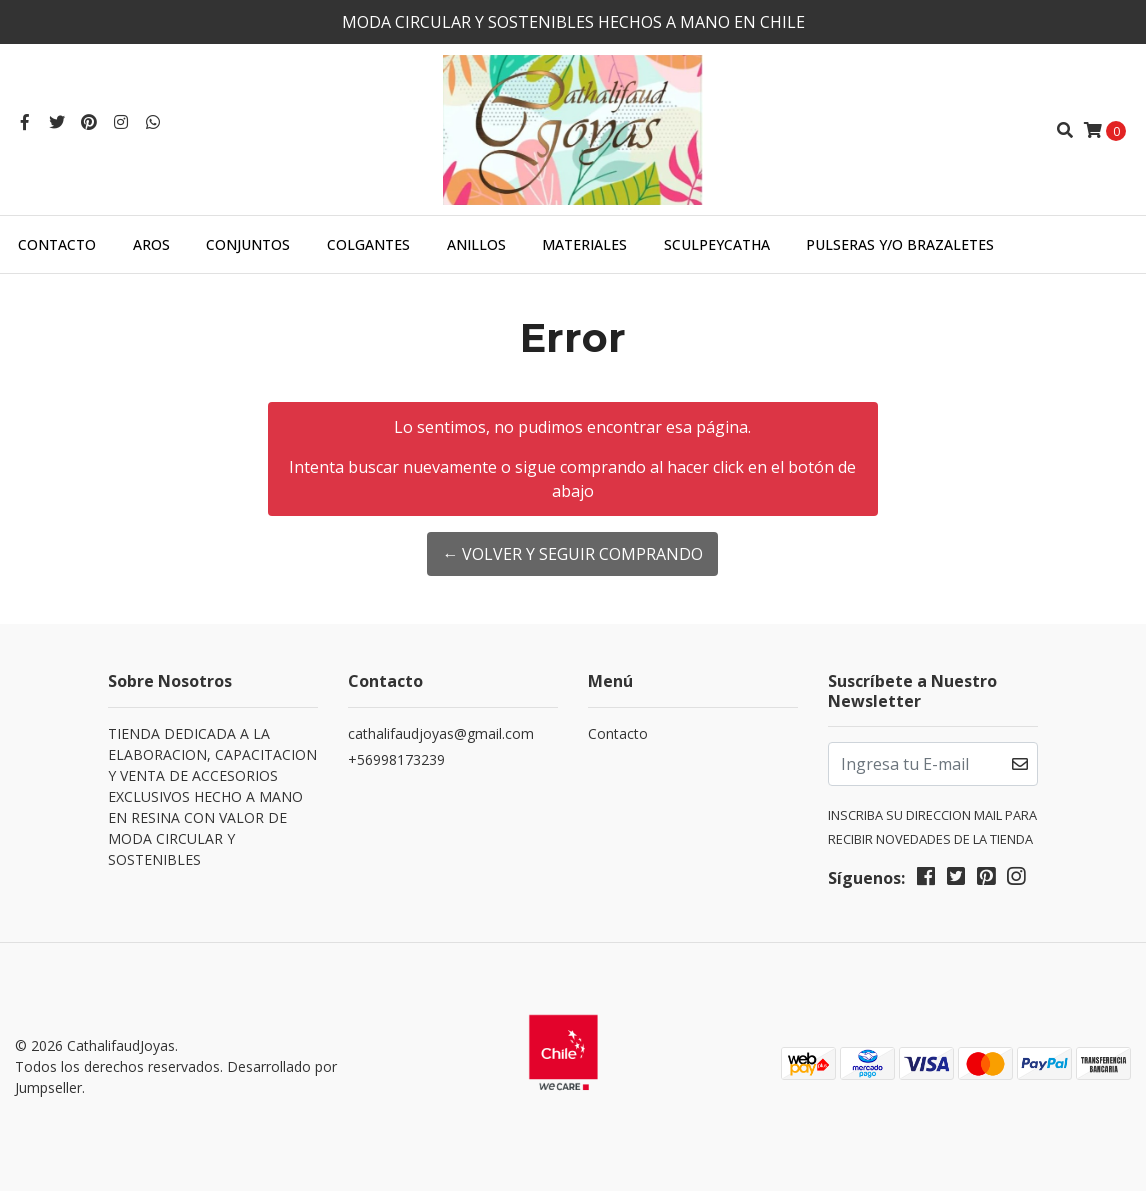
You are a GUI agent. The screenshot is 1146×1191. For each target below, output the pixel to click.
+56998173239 (396, 759)
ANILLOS (476, 244)
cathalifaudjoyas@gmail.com (441, 733)
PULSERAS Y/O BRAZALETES (900, 244)
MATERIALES (584, 244)
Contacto (57, 244)
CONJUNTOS (248, 244)
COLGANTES (368, 244)
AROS (151, 244)
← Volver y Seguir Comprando (572, 554)
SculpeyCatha (717, 244)
